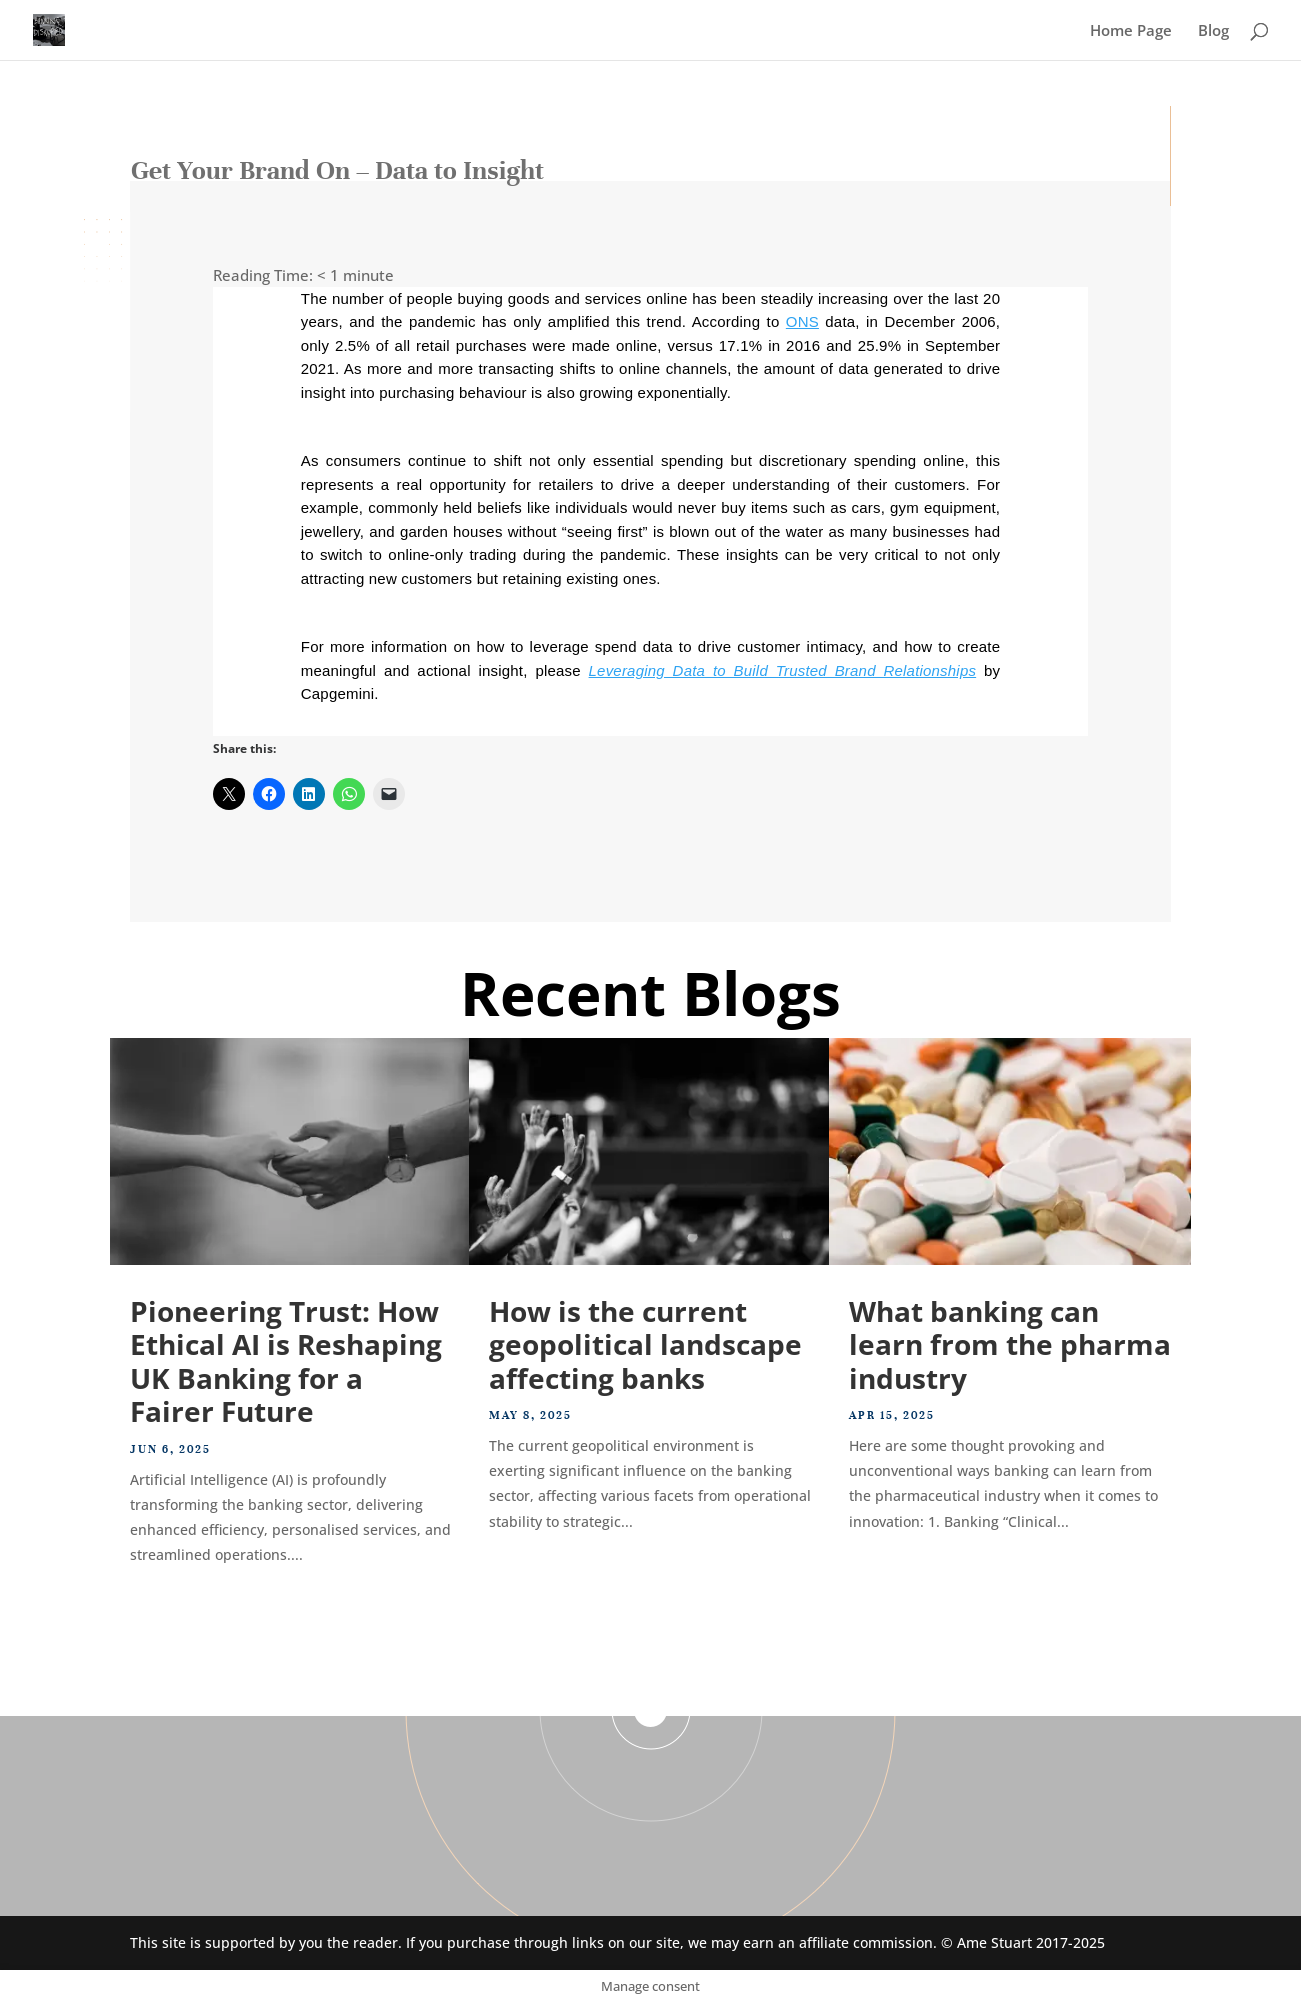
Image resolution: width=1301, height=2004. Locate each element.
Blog (1213, 31)
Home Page (1131, 31)
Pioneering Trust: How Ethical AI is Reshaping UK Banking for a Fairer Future (286, 1361)
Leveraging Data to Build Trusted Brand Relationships (783, 670)
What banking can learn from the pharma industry (1010, 1344)
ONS (802, 321)
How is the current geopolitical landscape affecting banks (645, 1344)
